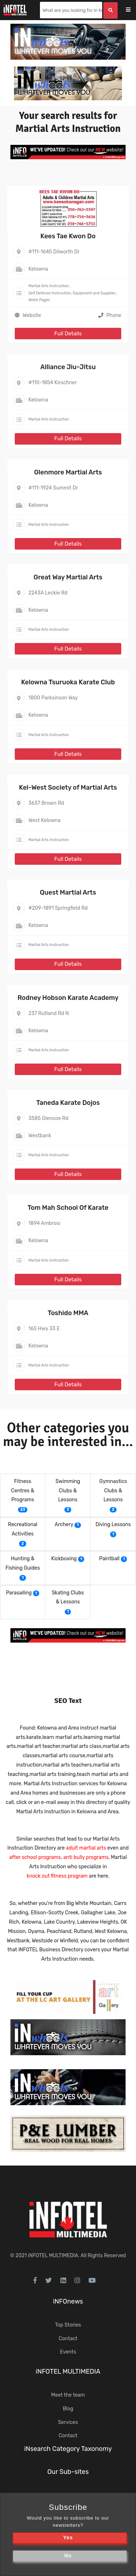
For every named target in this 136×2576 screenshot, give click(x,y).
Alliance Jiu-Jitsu (68, 367)
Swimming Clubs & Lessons (67, 1490)
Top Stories (68, 2325)
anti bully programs (85, 1857)
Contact (68, 2339)
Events (68, 2352)
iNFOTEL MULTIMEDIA (53, 2256)
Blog (68, 2409)
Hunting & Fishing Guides (22, 1563)
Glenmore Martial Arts (68, 472)
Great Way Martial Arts (67, 577)
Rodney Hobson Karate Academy (68, 998)
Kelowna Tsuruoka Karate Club (68, 682)
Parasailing (19, 1593)
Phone (109, 315)
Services (68, 2422)
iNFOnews (68, 2301)
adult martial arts (86, 1848)
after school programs (35, 1857)
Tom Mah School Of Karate (68, 1208)
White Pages (39, 300)
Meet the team (68, 2395)
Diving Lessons (113, 1524)
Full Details (68, 333)
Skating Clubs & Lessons (68, 1597)
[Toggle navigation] (133, 10)
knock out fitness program (57, 1876)
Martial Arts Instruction (48, 286)
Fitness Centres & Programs (22, 1490)
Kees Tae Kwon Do (67, 236)
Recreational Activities (22, 1529)
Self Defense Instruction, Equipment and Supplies (71, 293)
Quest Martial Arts (68, 892)
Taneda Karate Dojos (68, 1103)
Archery (64, 1524)
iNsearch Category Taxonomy (68, 2449)
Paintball (109, 1559)
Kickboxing (64, 1559)
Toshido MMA (67, 1313)
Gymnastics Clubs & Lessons (113, 1490)
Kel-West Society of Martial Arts (68, 787)
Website (32, 315)
